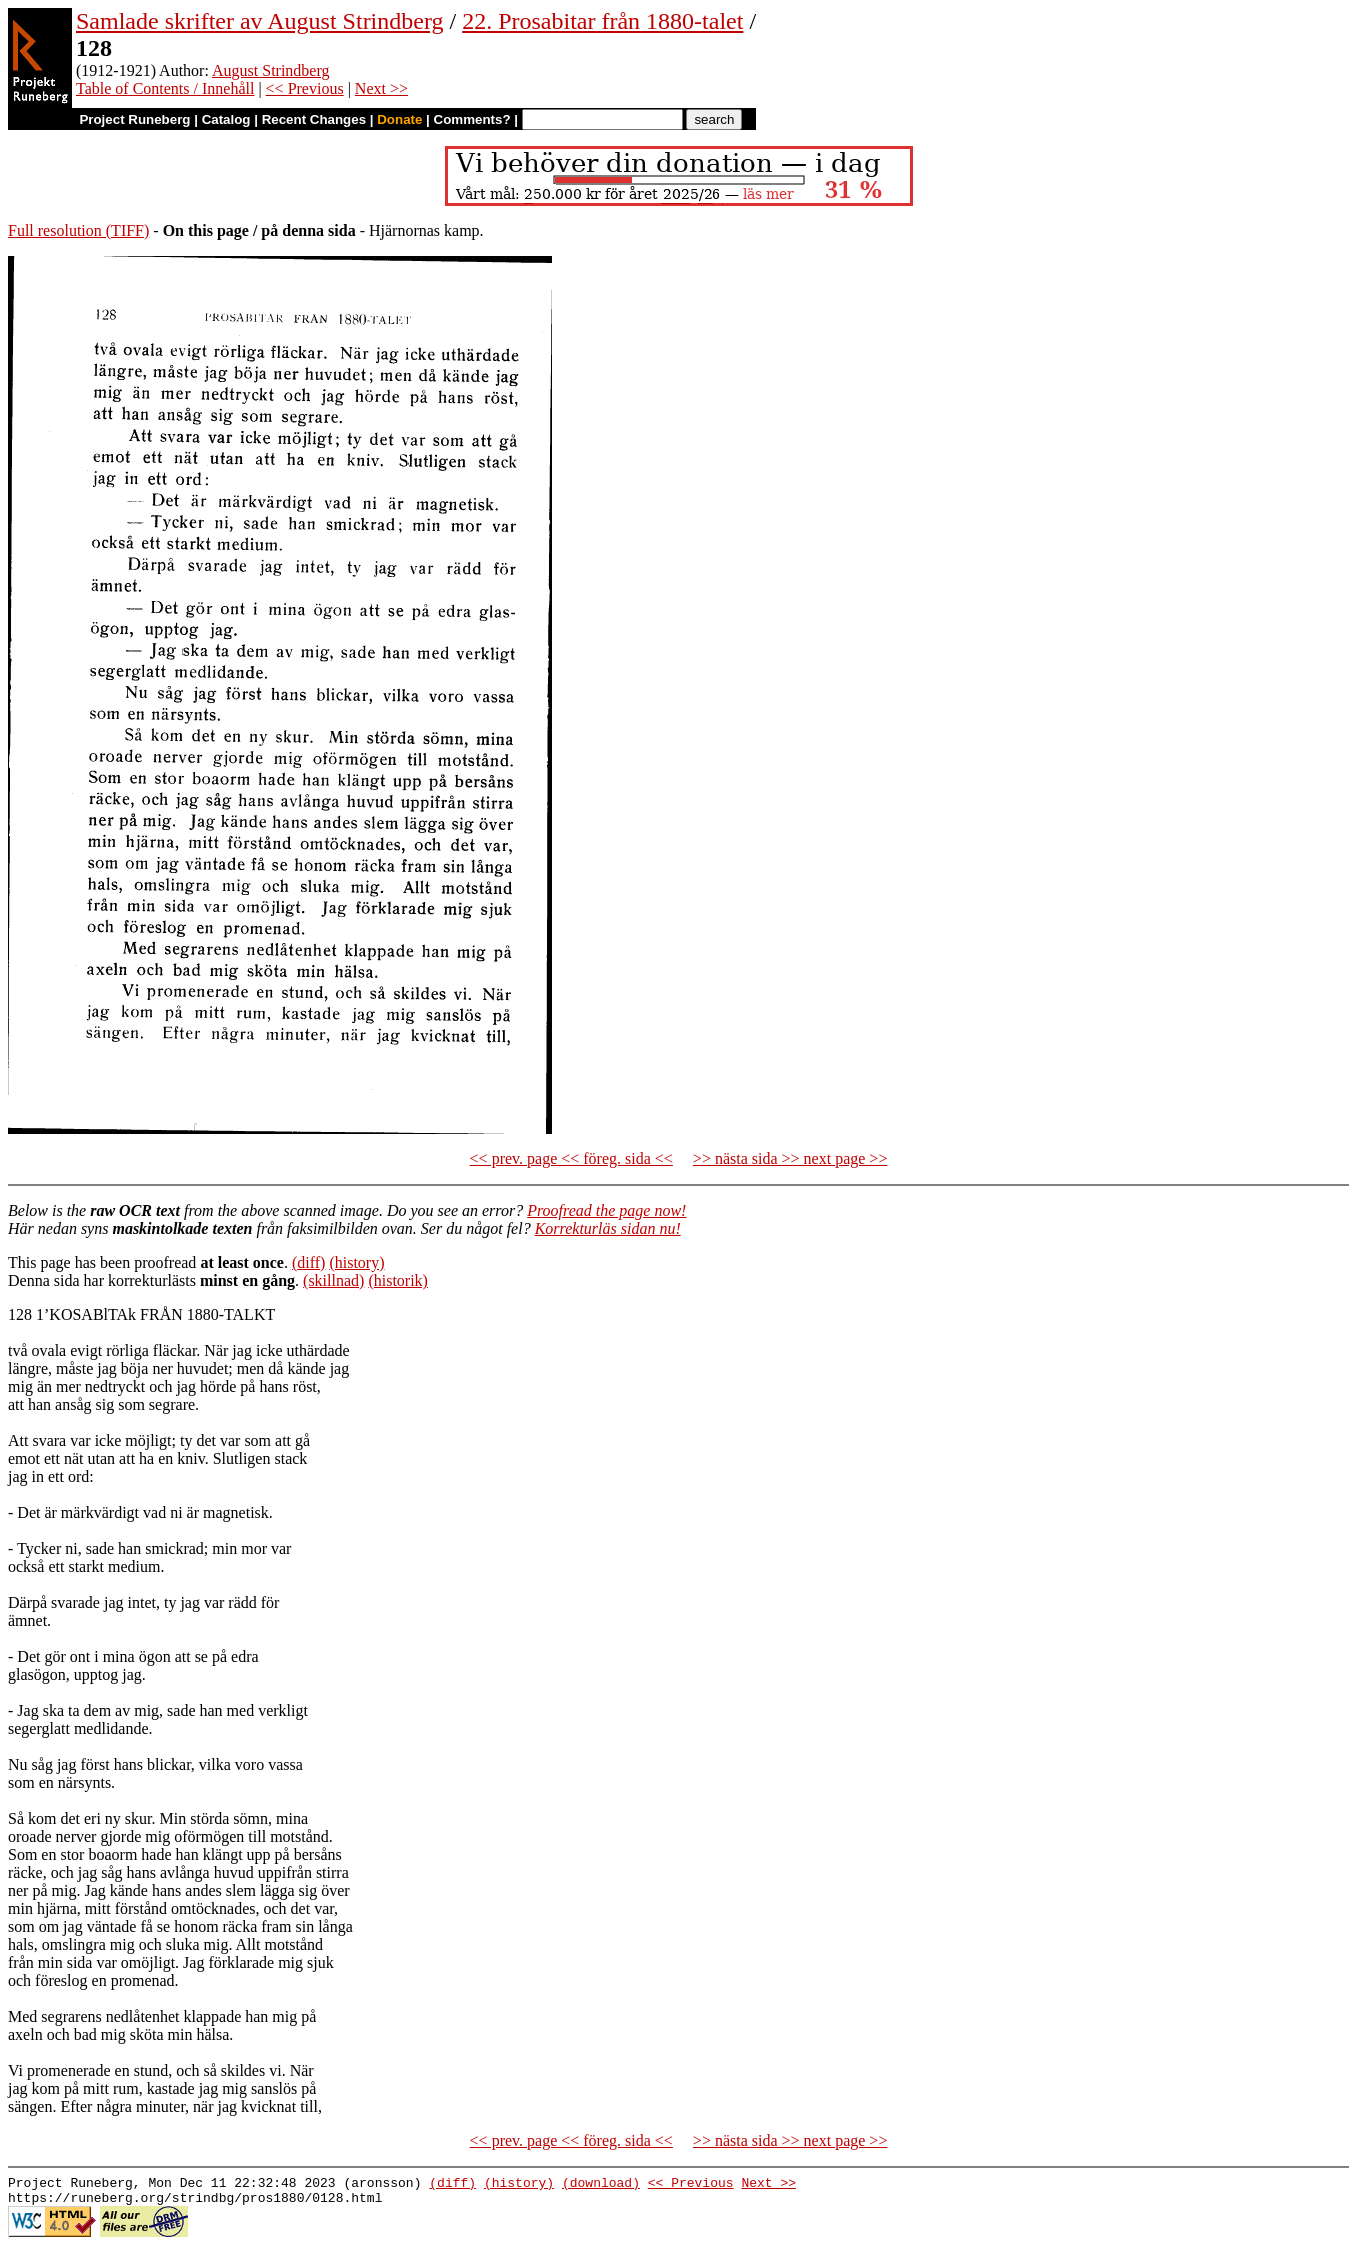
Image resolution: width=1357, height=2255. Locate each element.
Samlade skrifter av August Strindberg (260, 21)
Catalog (226, 119)
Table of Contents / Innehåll (165, 88)
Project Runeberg (134, 119)
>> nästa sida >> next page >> (790, 1158)
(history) (356, 1262)
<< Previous (305, 88)
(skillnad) (333, 1280)
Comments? (472, 119)
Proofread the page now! (606, 1210)
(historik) (398, 1280)
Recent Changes (314, 119)
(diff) (308, 1262)
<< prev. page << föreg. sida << (571, 1158)
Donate (399, 119)
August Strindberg (270, 70)
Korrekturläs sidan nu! (608, 1228)
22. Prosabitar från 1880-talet (602, 21)
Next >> (381, 88)
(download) (601, 2185)
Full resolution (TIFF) (78, 230)
